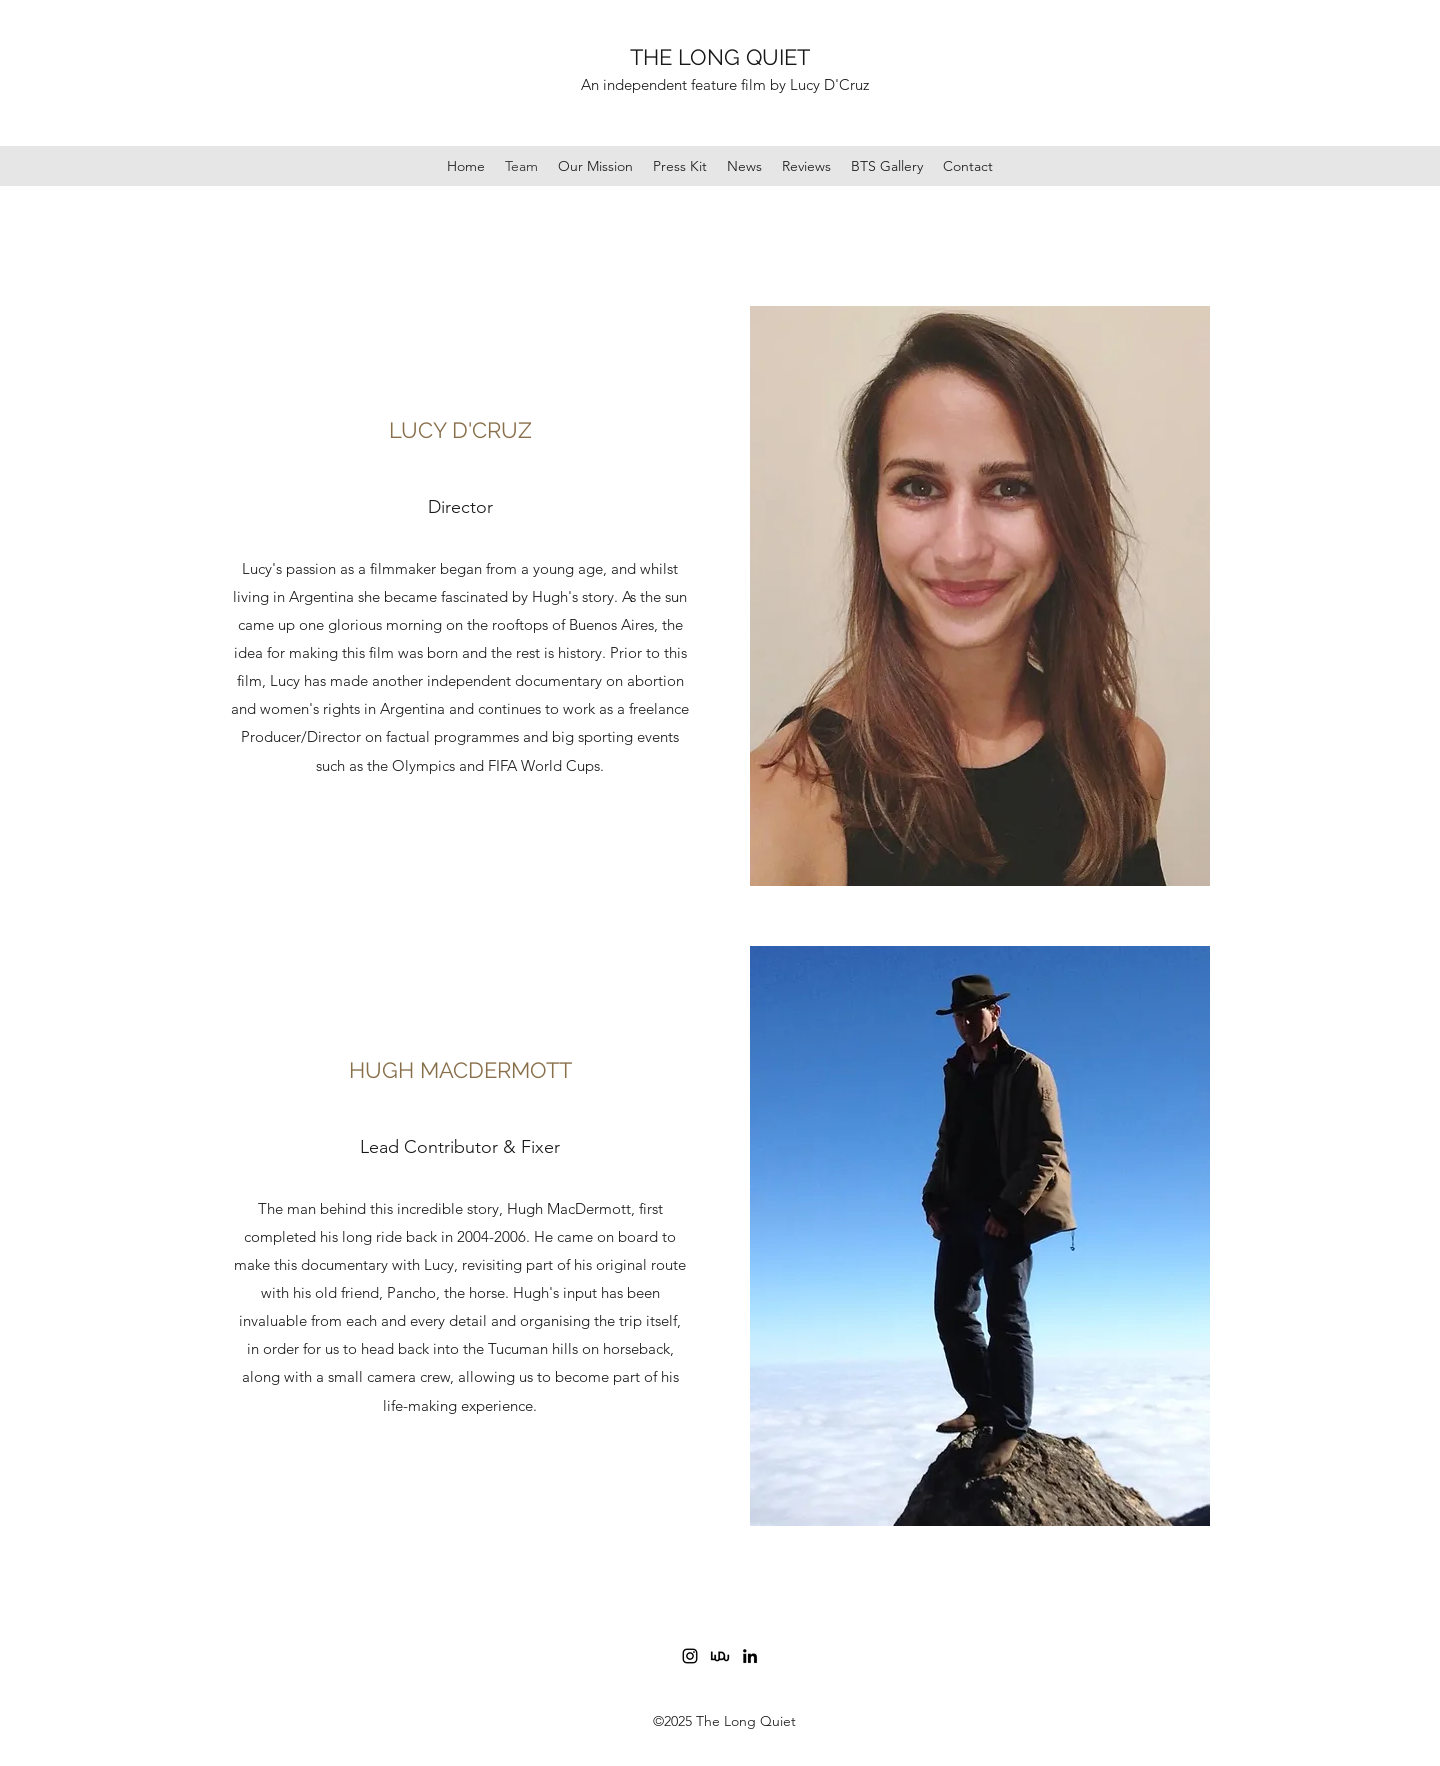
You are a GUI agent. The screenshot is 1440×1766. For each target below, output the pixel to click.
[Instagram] (690, 1656)
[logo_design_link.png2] (720, 1656)
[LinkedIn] (750, 1656)
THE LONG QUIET (720, 57)
